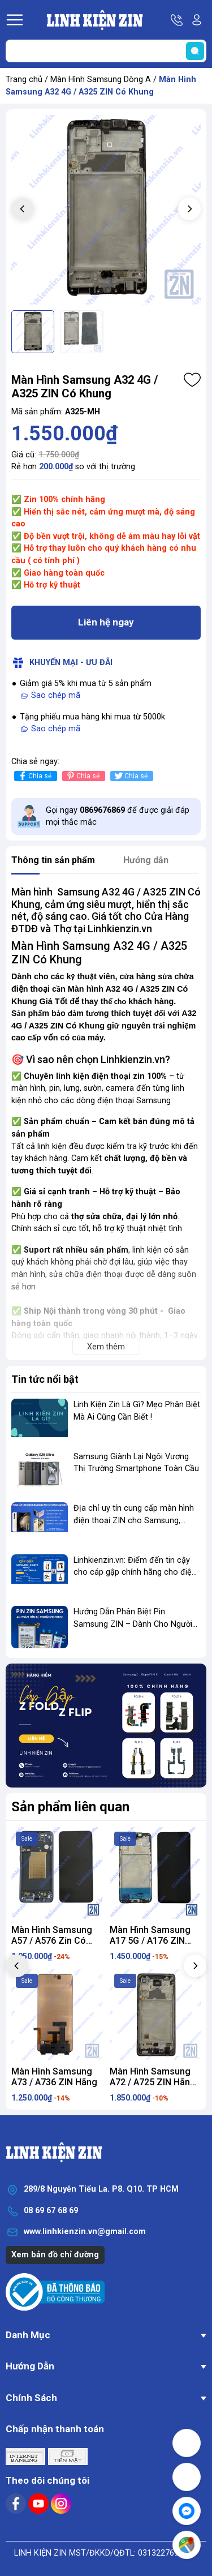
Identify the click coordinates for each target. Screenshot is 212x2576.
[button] (189, 209)
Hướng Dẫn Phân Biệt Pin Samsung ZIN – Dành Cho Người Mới (132, 1624)
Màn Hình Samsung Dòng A (100, 79)
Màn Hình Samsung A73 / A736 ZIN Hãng (54, 2077)
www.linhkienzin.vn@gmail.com (85, 2231)
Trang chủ (24, 79)
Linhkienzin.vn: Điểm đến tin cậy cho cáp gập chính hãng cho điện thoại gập (134, 1572)
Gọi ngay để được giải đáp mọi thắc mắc (117, 816)
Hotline (177, 20)
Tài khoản (197, 20)
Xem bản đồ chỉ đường (55, 2255)
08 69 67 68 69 (51, 2210)
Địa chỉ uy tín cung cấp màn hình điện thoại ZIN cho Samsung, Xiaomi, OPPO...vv (133, 1520)
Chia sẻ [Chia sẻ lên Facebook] (34, 775)
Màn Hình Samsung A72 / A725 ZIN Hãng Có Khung (153, 2082)
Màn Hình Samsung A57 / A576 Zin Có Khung (51, 1941)
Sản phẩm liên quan (70, 1807)
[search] (195, 51)
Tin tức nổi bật (45, 1379)
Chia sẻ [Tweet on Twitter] (130, 775)
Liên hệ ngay (106, 622)
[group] (106, 210)
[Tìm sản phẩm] (106, 51)
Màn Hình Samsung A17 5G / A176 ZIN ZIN (150, 1941)
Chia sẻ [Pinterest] (82, 775)
